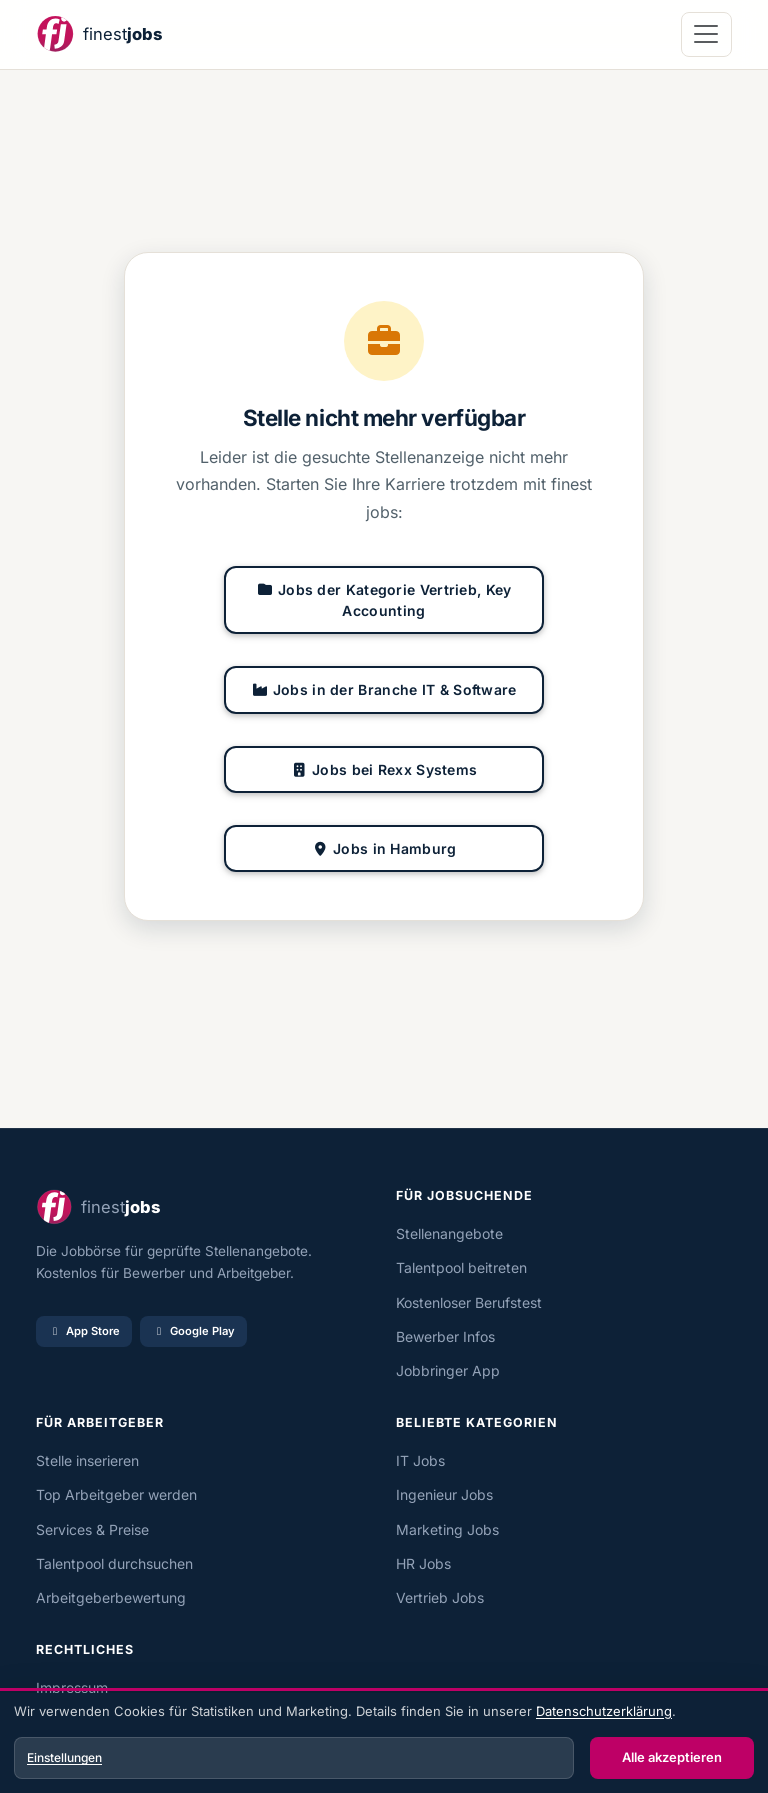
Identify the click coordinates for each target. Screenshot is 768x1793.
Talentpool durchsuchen (114, 1563)
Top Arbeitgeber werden (116, 1494)
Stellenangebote (449, 1233)
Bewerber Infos (445, 1336)
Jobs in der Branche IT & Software (383, 689)
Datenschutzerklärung (604, 1711)
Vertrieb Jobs (440, 1597)
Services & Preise (92, 1529)
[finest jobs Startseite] (99, 34)
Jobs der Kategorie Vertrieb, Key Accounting (383, 600)
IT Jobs (420, 1460)
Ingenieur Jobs (444, 1494)
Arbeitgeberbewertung (111, 1597)
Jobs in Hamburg (384, 848)
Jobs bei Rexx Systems (384, 769)
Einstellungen (64, 1757)
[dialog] (384, 1743)
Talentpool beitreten (461, 1267)
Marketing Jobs (447, 1529)
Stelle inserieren (87, 1460)
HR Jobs (423, 1563)
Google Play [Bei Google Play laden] (193, 1331)
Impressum (72, 1687)
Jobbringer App (448, 1370)
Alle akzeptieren (672, 1757)
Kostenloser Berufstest (469, 1302)
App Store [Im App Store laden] (84, 1331)
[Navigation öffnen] (706, 34)
